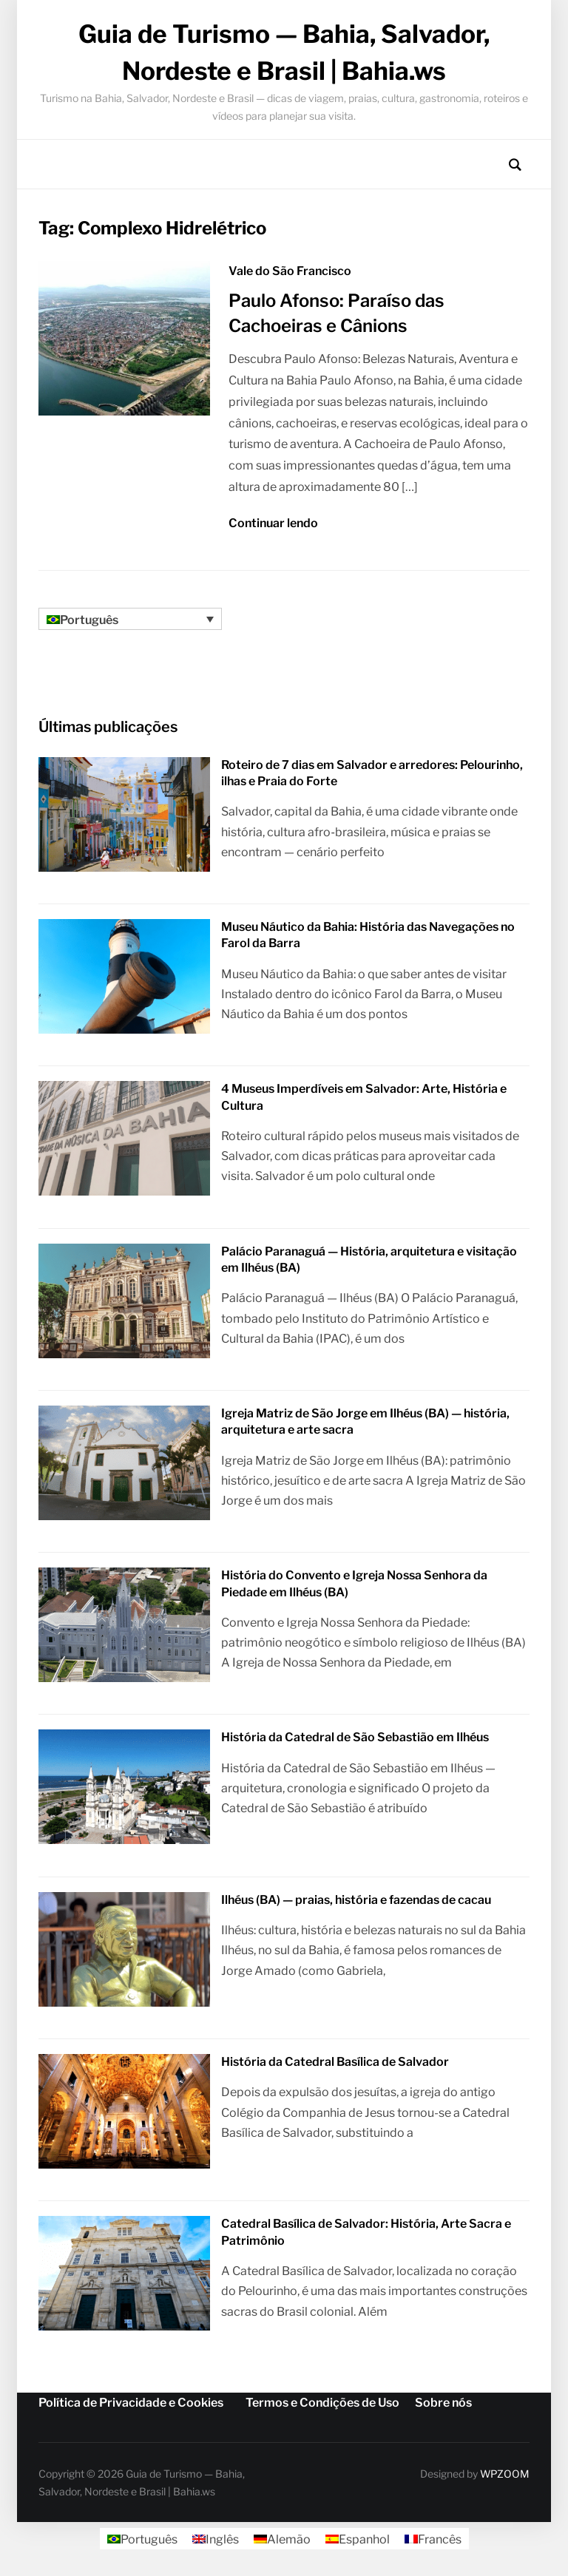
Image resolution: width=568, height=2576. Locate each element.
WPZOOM (504, 2471)
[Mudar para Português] (142, 2537)
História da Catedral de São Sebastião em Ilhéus (355, 1736)
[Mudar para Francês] (433, 2537)
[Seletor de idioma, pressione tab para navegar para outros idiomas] (130, 618)
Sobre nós (443, 2400)
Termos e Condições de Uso (322, 2400)
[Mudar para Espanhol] (357, 2537)
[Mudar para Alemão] (282, 2537)
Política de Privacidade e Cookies (130, 2400)
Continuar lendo (273, 523)
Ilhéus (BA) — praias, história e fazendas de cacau (356, 1898)
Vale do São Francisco (290, 271)
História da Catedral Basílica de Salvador (335, 2060)
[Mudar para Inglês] (215, 2537)
